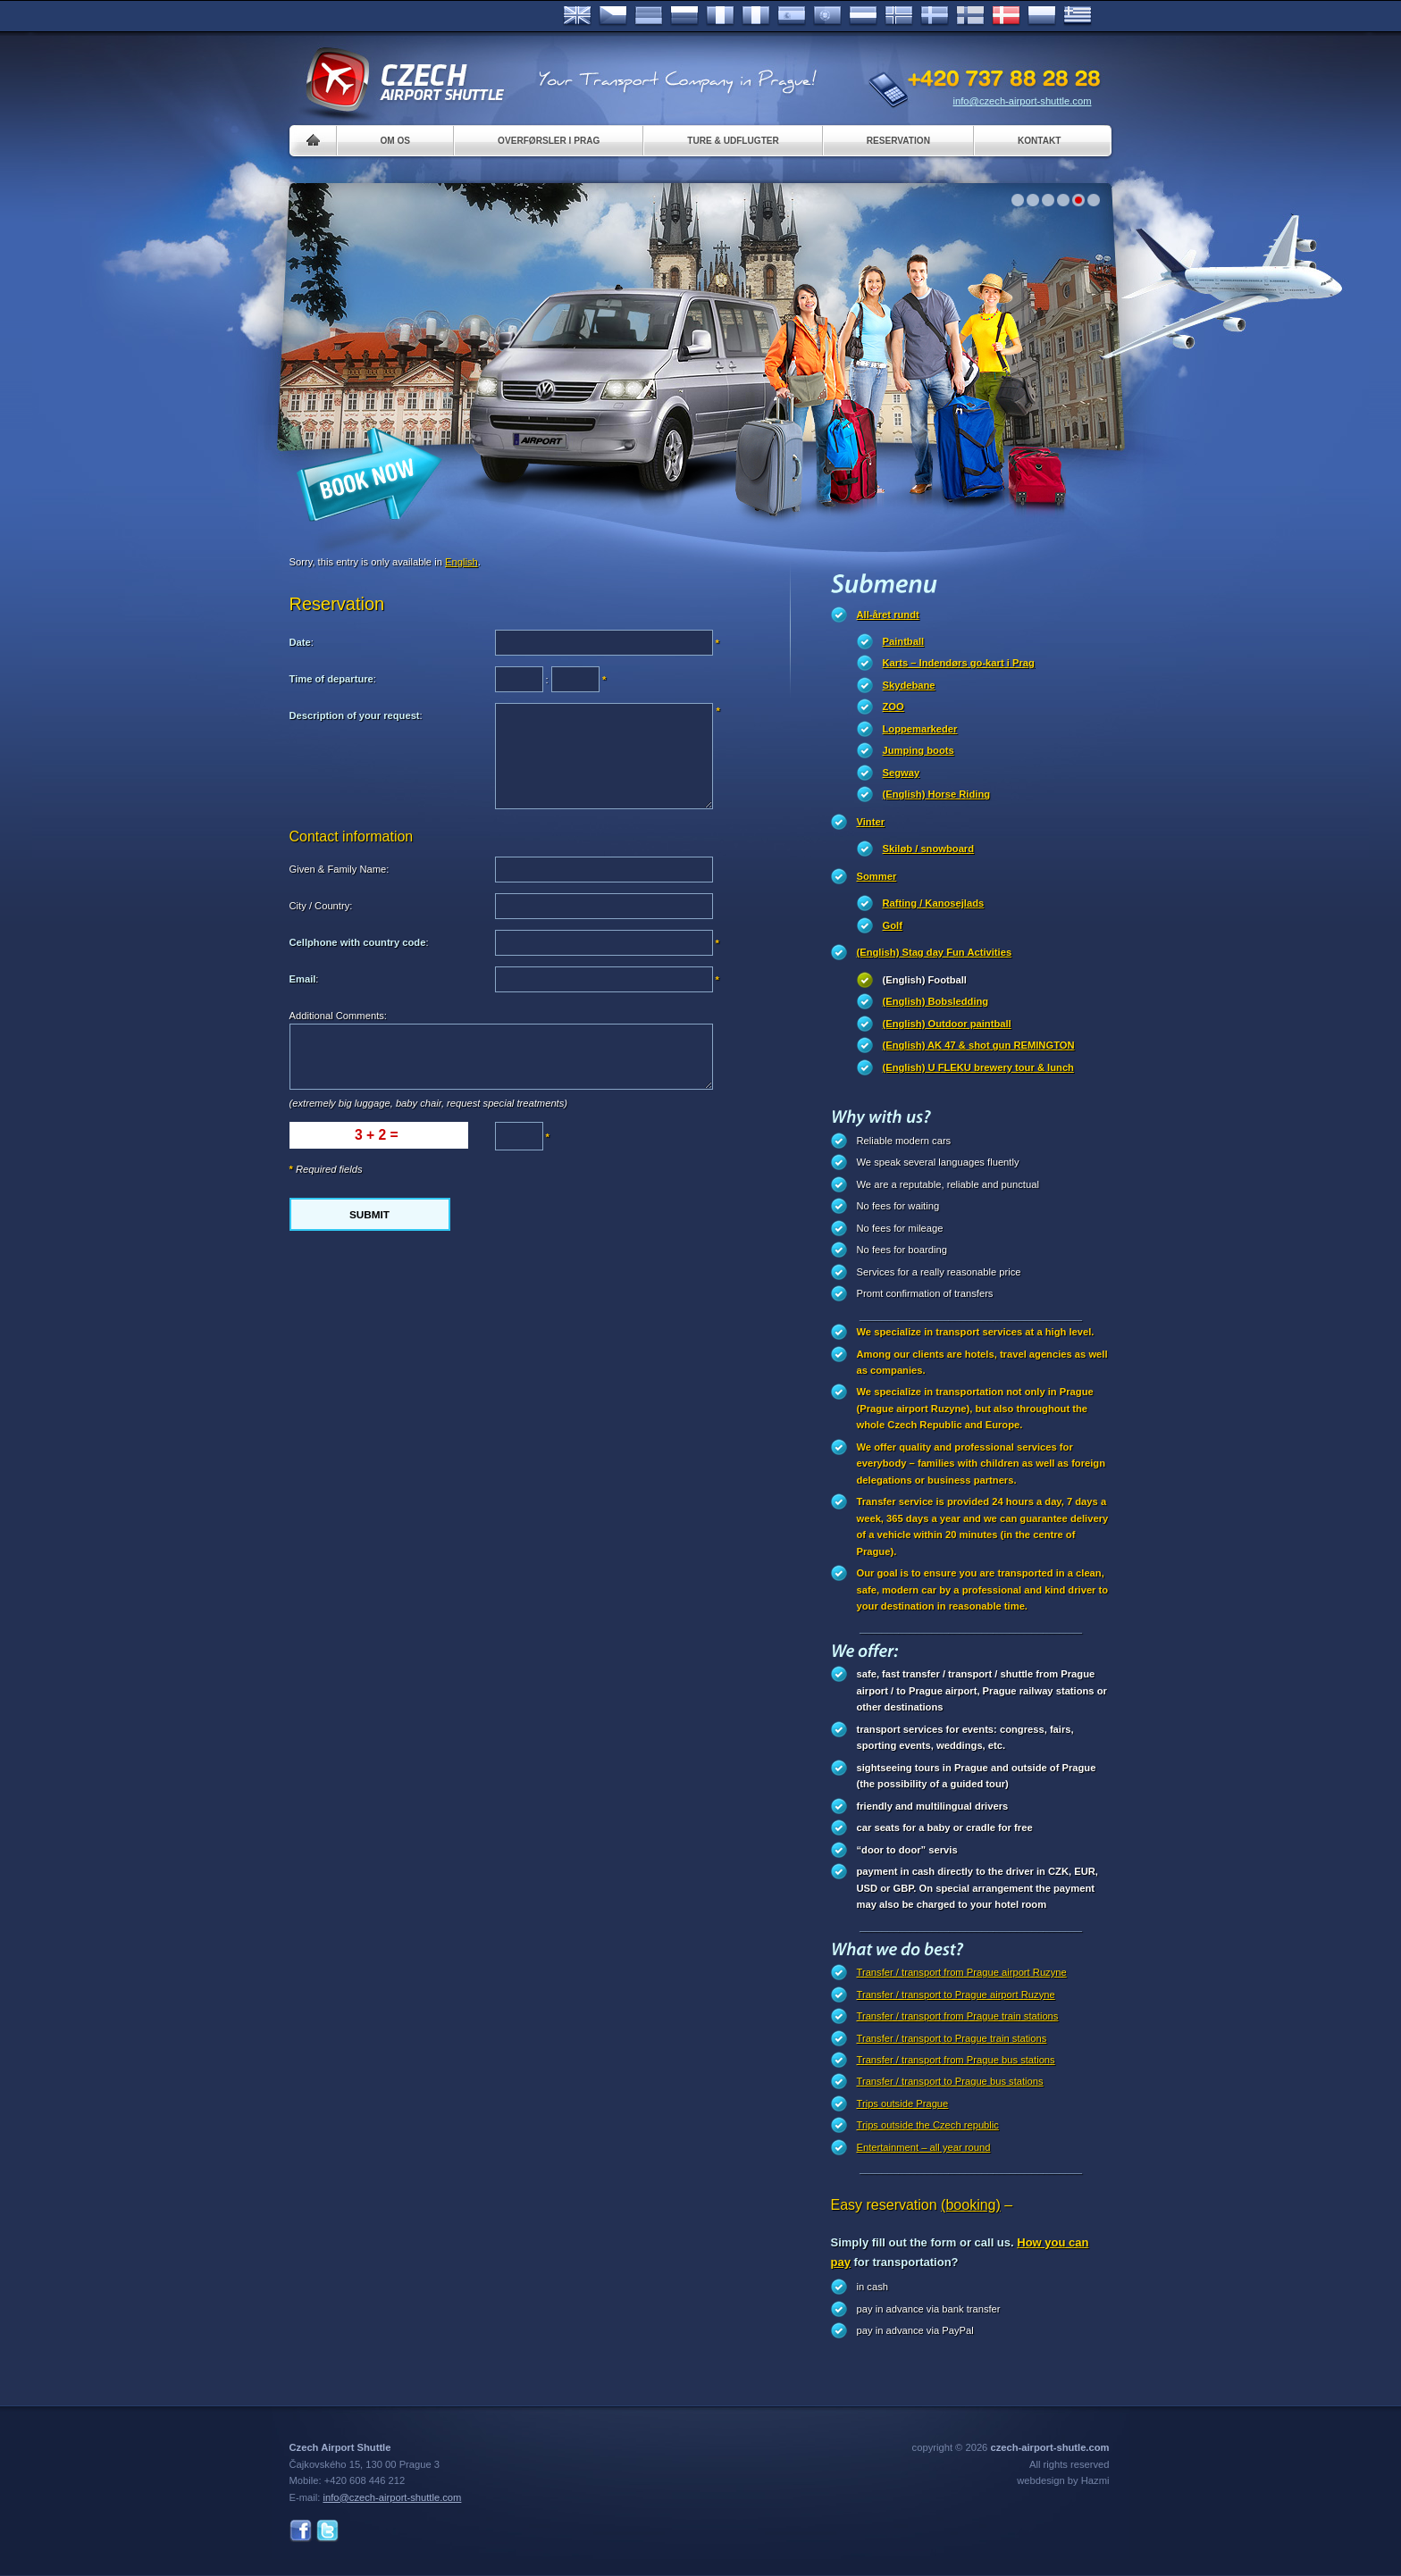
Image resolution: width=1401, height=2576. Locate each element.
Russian (684, 16)
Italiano (756, 16)
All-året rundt (888, 614)
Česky (613, 16)
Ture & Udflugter (732, 141)
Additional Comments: (338, 1015)
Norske (899, 16)
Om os (396, 141)
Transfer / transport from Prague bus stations (956, 2059)
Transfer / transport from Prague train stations (958, 2016)
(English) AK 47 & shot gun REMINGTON (979, 1045)
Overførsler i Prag (549, 141)
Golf (892, 925)
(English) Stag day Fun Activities (934, 952)
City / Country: (321, 905)
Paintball (904, 641)
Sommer (877, 876)
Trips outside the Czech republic (928, 2125)
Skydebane (909, 685)
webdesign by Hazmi (1063, 2480)
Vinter (871, 821)
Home (313, 140)
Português (827, 16)
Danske (1006, 16)
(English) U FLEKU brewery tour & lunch (978, 1067)
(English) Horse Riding (937, 794)
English (577, 16)
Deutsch (648, 16)
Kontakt (1039, 141)
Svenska (934, 16)
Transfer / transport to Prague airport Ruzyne (956, 1994)
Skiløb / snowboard (929, 848)
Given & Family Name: (339, 869)
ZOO (893, 706)
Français (720, 16)
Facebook (300, 2531)
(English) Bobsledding (936, 1001)
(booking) (971, 2204)
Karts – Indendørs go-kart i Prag (959, 662)
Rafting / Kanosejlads (934, 903)
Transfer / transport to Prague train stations (952, 2038)
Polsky (1042, 16)
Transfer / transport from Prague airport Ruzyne (962, 1972)
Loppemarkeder (920, 728)
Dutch (863, 16)
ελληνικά (1077, 16)
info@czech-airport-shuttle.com (1022, 101)
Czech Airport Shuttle (404, 80)
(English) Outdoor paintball (947, 1023)
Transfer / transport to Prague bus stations (950, 2081)
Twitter (327, 2531)
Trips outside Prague (903, 2103)
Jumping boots (918, 750)
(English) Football (925, 979)
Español (791, 16)
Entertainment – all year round (924, 2147)
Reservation (898, 141)
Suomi (970, 16)
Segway (901, 772)
